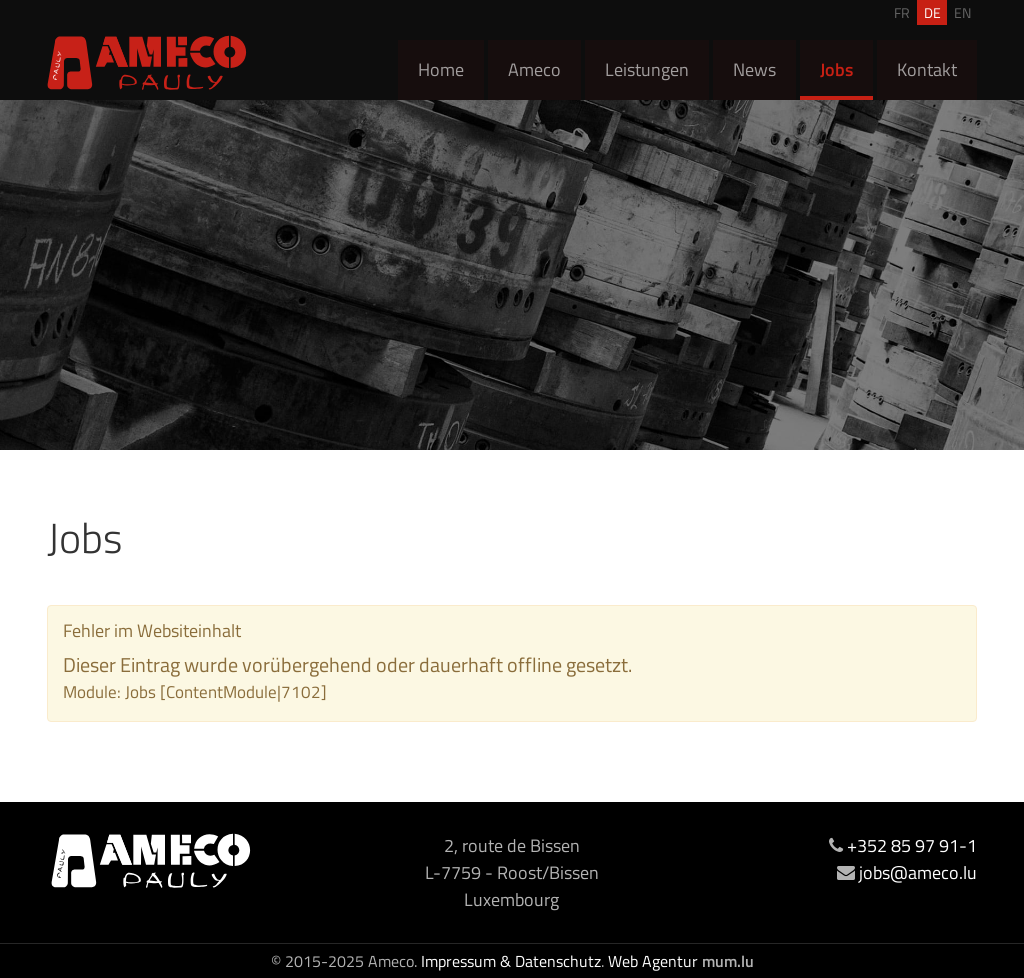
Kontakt (927, 69)
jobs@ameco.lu (918, 872)
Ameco (534, 69)
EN (962, 12)
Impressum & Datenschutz (511, 961)
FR (902, 12)
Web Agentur (653, 961)
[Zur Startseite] (147, 62)
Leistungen (647, 69)
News (754, 69)
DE (932, 12)
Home (441, 69)
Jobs (836, 69)
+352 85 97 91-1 (912, 845)
